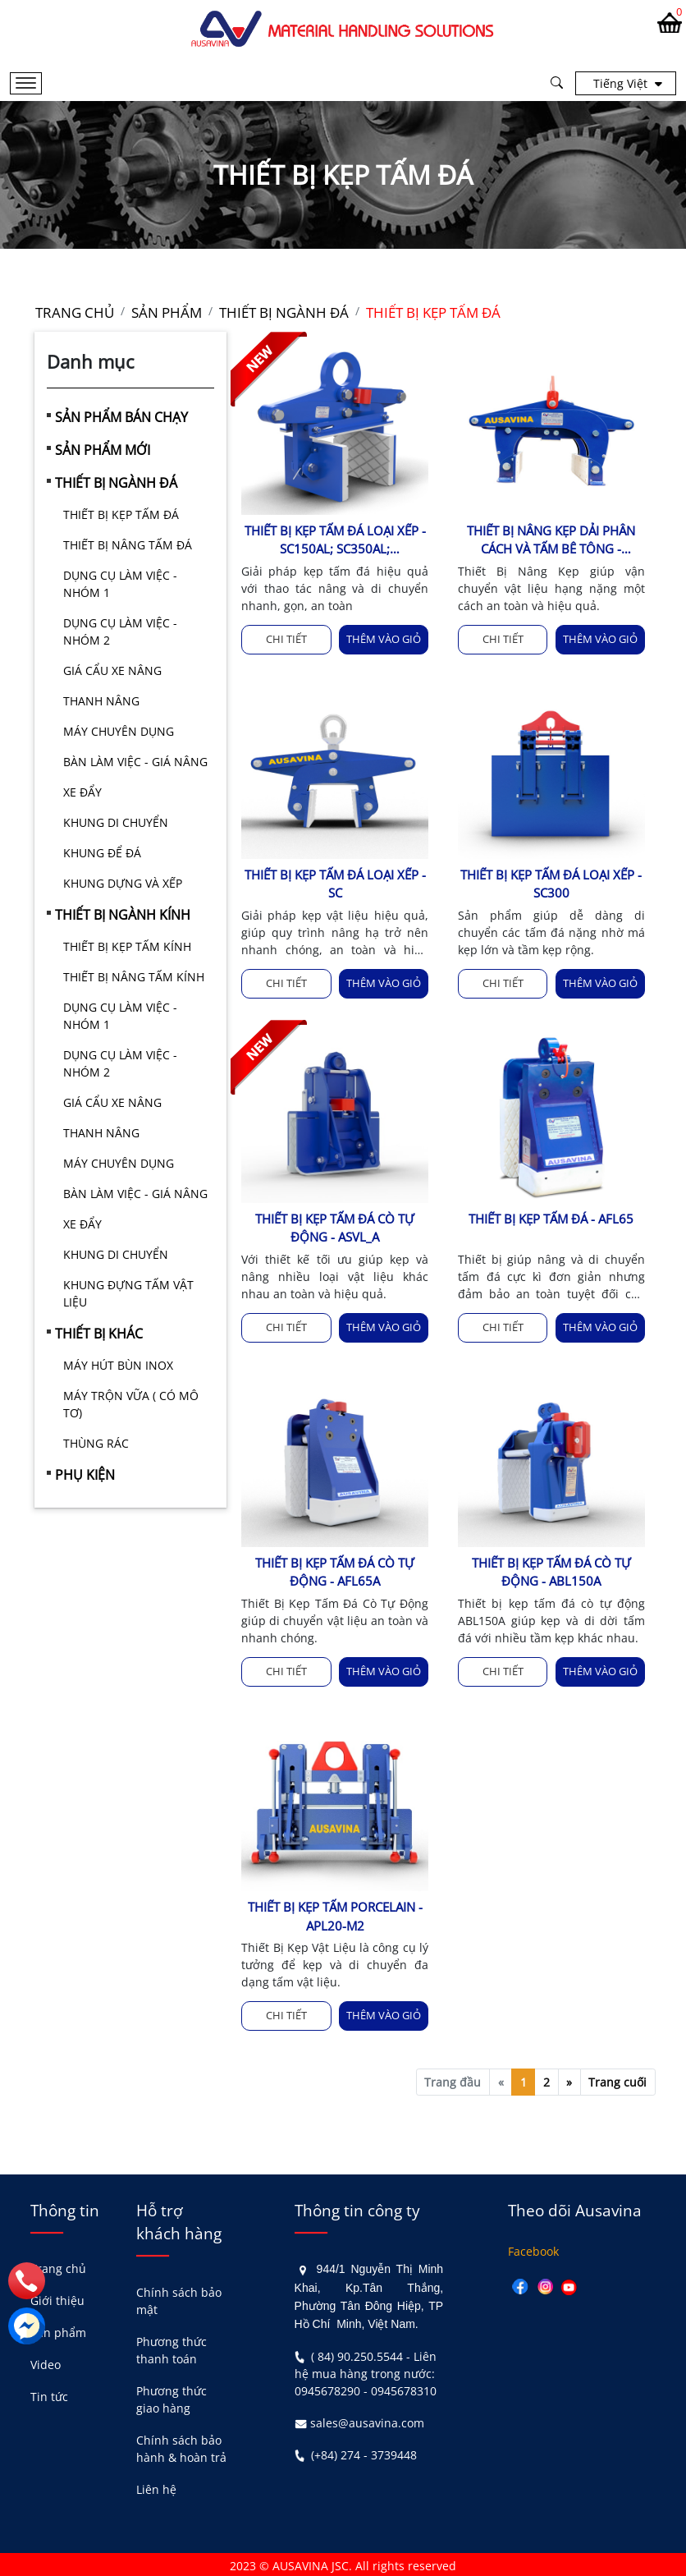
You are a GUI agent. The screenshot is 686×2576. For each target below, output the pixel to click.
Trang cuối (617, 2079)
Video (45, 2362)
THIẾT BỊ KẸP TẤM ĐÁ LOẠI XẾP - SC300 (551, 883)
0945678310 (404, 2387)
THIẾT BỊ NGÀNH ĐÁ (116, 483)
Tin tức (49, 2394)
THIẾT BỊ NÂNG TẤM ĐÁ (127, 545)
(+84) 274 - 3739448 (364, 2451)
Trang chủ (58, 2266)
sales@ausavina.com (367, 2419)
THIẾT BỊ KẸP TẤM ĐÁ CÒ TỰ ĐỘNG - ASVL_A (334, 1227)
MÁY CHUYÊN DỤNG (118, 731)
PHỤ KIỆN (85, 1475)
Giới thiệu (57, 2298)
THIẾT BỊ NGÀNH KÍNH (122, 915)
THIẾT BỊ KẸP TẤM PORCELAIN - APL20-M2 (335, 1914)
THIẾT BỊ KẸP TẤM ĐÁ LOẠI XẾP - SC (335, 883)
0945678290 (327, 2387)
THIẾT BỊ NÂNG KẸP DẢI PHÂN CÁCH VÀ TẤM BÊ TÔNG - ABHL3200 (551, 540)
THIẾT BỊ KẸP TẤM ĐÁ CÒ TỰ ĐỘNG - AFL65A (334, 1570)
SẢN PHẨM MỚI (102, 450)
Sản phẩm (58, 2330)
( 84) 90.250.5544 (357, 2353)
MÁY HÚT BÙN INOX (118, 1365)
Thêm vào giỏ (383, 638)
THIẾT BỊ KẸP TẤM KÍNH (127, 946)
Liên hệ (156, 2487)
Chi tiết (286, 638)
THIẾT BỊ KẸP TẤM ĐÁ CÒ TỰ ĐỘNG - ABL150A (551, 1570)
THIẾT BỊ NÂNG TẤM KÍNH (133, 977)
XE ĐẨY (82, 792)
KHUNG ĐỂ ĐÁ (102, 853)
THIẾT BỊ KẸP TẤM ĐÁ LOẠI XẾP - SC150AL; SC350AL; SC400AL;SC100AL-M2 (335, 540)
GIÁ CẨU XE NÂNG (112, 670)
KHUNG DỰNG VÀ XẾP (122, 883)
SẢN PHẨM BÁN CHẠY (121, 417)
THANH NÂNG (101, 701)
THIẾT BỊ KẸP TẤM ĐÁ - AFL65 (551, 1218)
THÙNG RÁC (96, 1443)
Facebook (533, 2249)
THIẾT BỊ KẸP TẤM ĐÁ (121, 514)
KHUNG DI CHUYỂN (115, 822)
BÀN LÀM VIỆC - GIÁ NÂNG (135, 761)
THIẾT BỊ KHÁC (99, 1334)
